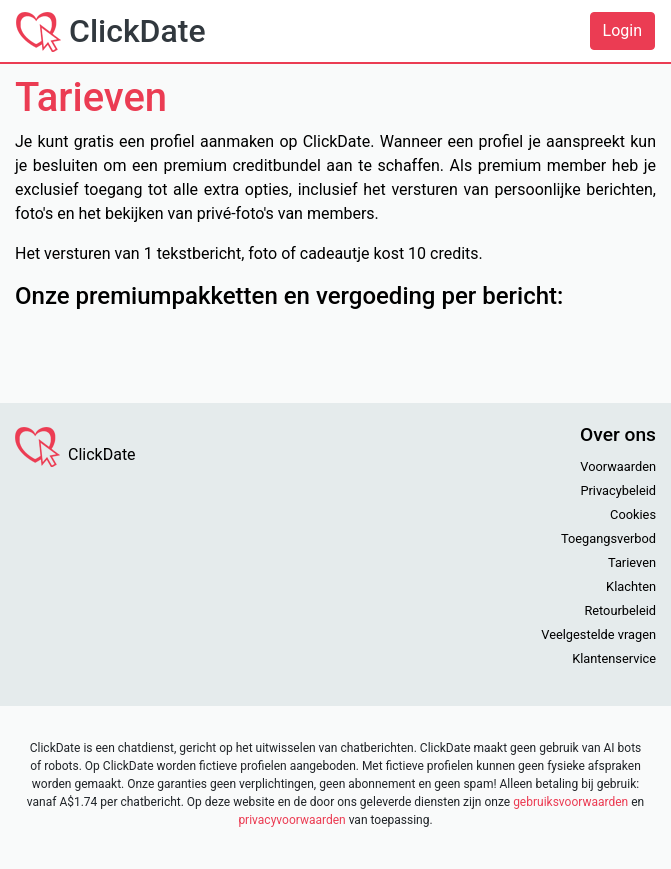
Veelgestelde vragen (598, 634)
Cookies (633, 514)
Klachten (631, 586)
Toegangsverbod (608, 538)
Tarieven (632, 562)
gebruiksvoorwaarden (570, 802)
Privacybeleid (618, 490)
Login (622, 30)
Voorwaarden (618, 466)
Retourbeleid (620, 610)
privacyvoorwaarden (291, 820)
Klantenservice (614, 658)
